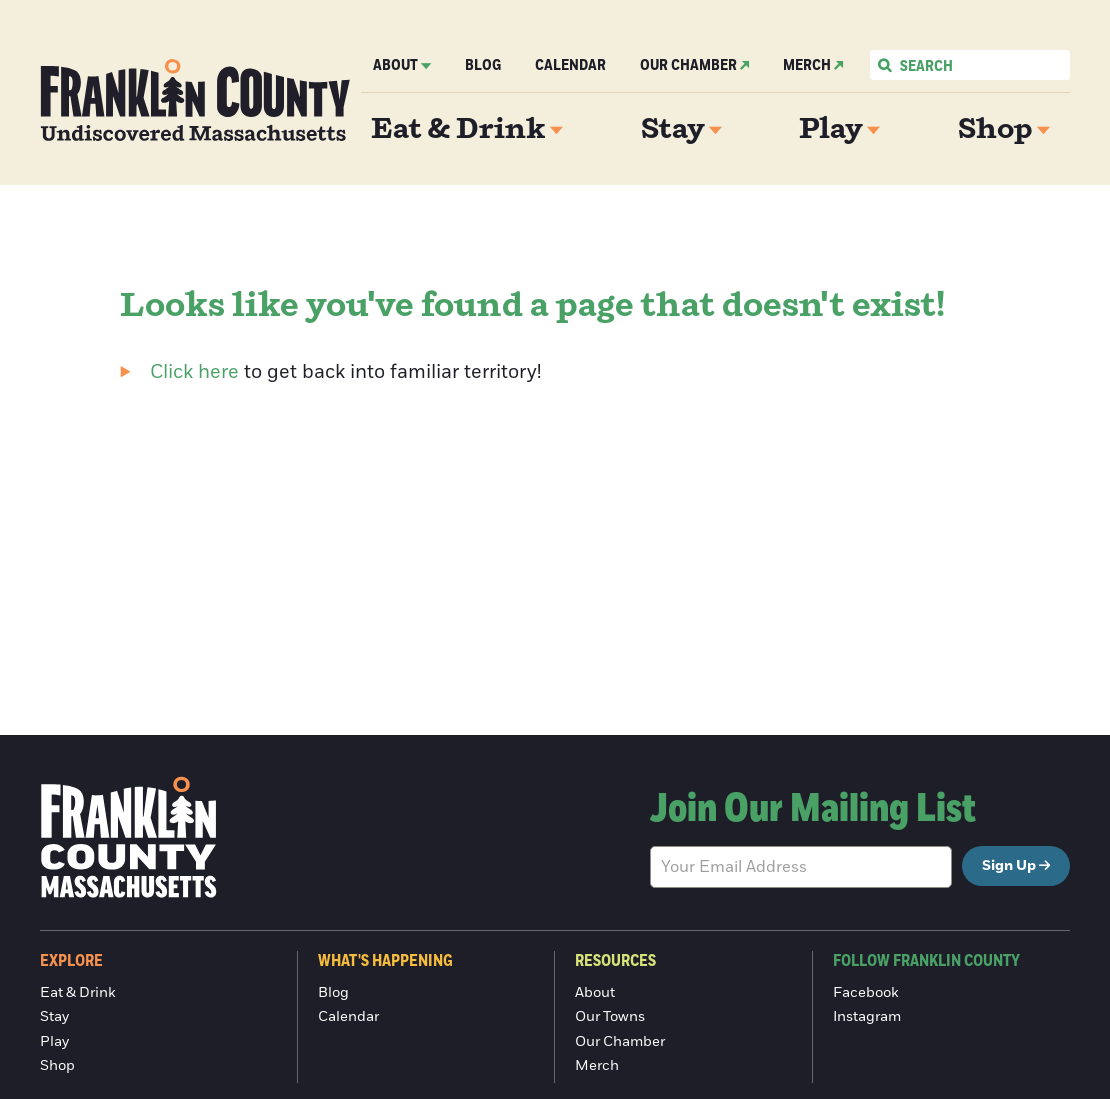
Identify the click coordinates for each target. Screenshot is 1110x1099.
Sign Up (1009, 866)
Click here (194, 372)
